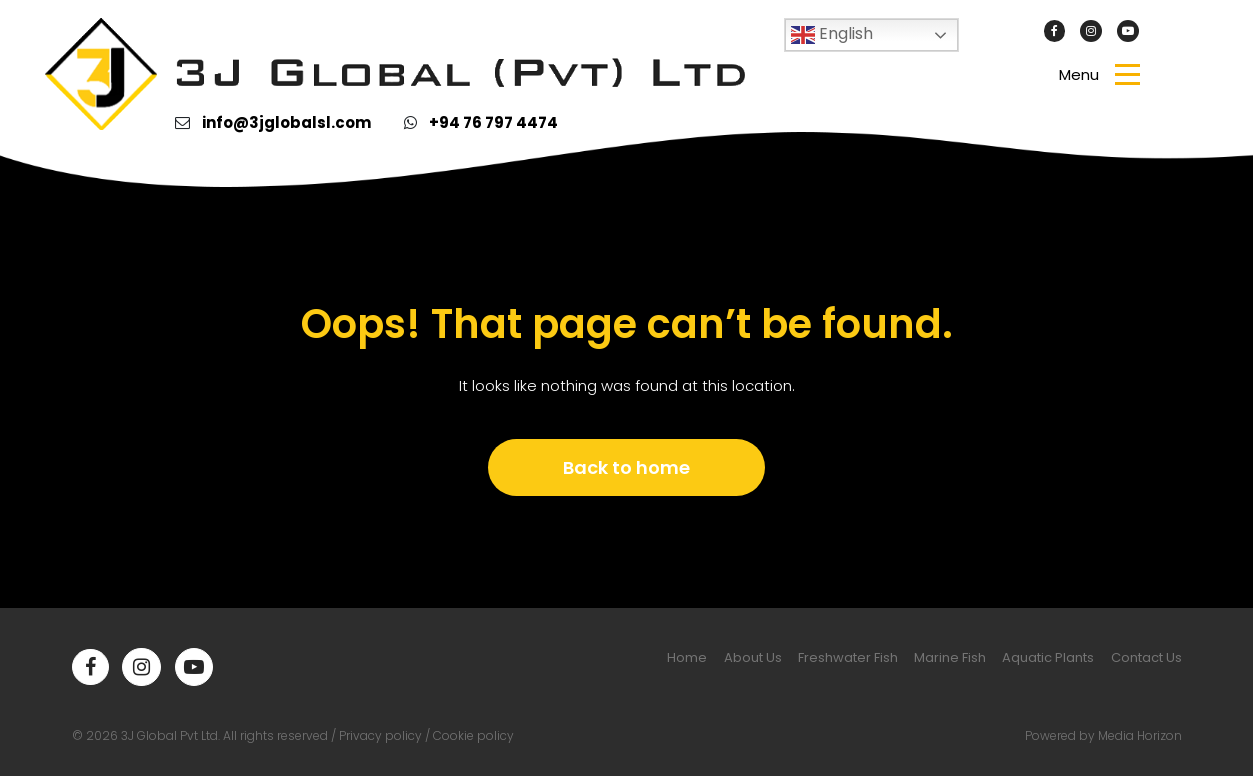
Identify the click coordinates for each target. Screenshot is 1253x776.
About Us (753, 657)
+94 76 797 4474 (493, 122)
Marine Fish (950, 657)
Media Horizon (1140, 735)
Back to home (626, 467)
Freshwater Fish (848, 657)
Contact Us (1146, 657)
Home (687, 657)
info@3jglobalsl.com (286, 122)
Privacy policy (380, 735)
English (832, 34)
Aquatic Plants (1048, 657)
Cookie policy (473, 735)
